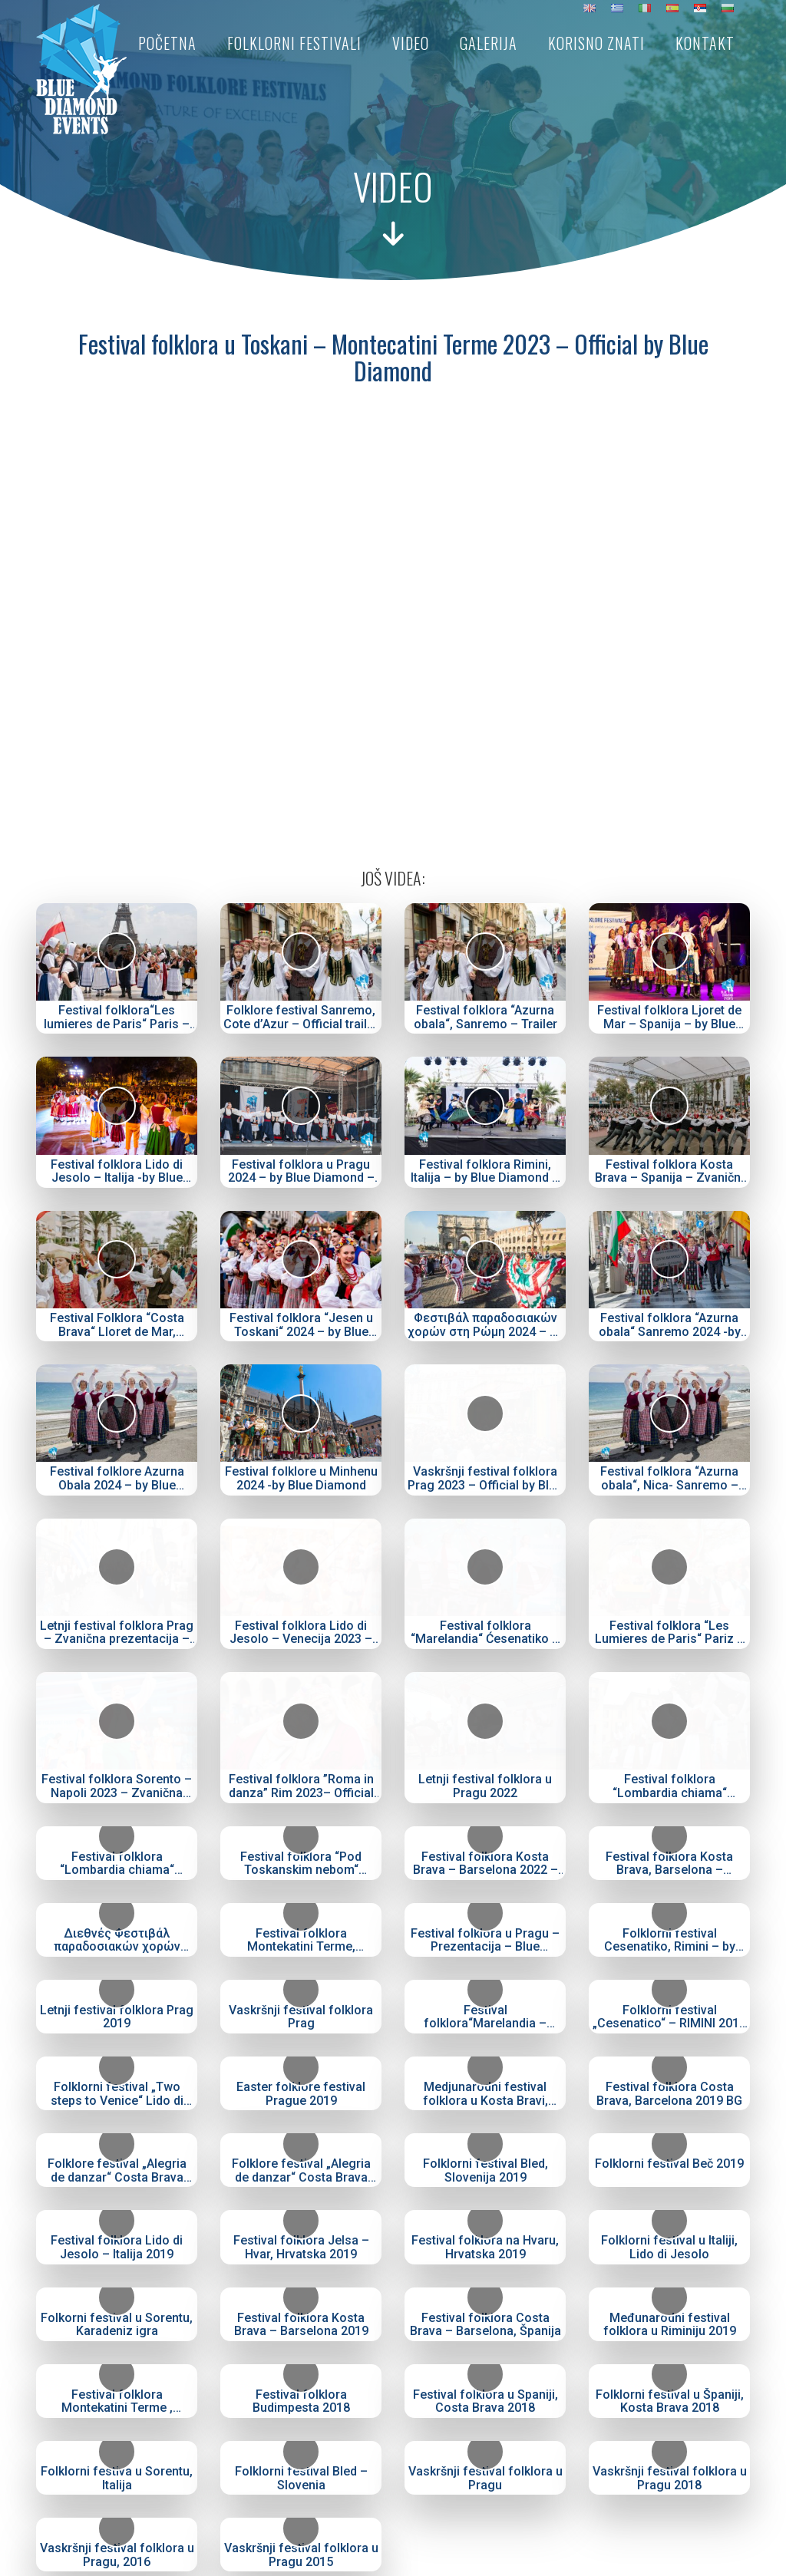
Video (410, 42)
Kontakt (705, 42)
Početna (167, 42)
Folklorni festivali (294, 42)
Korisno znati (596, 42)
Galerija (488, 42)
